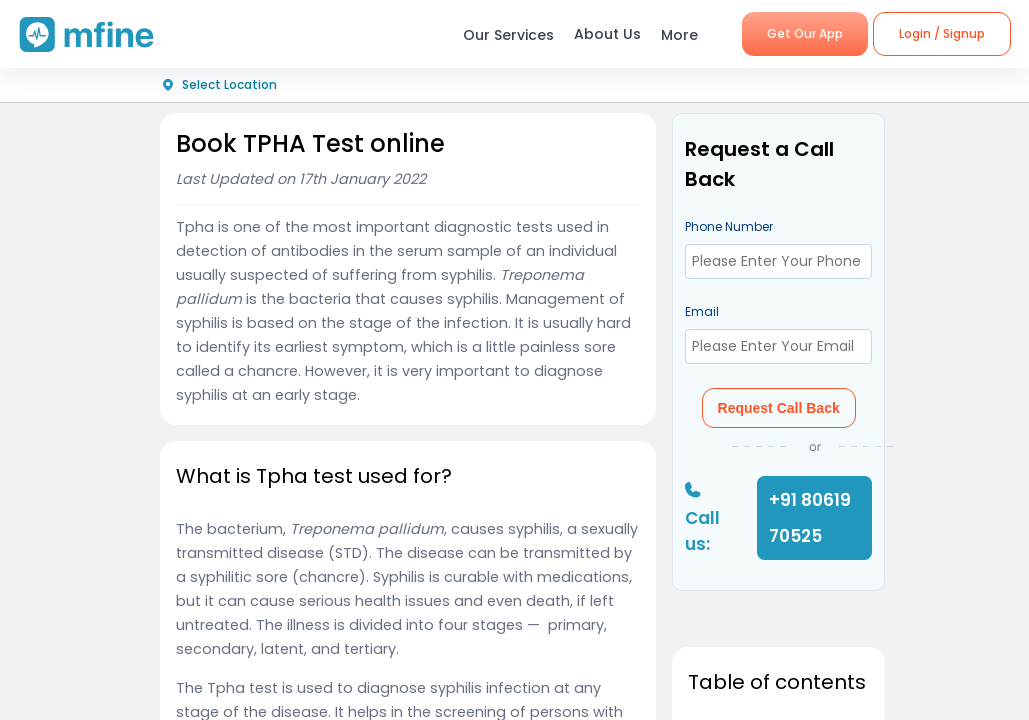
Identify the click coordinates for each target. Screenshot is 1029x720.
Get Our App (805, 33)
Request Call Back (779, 408)
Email (702, 311)
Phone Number (729, 226)
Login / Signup (942, 33)
